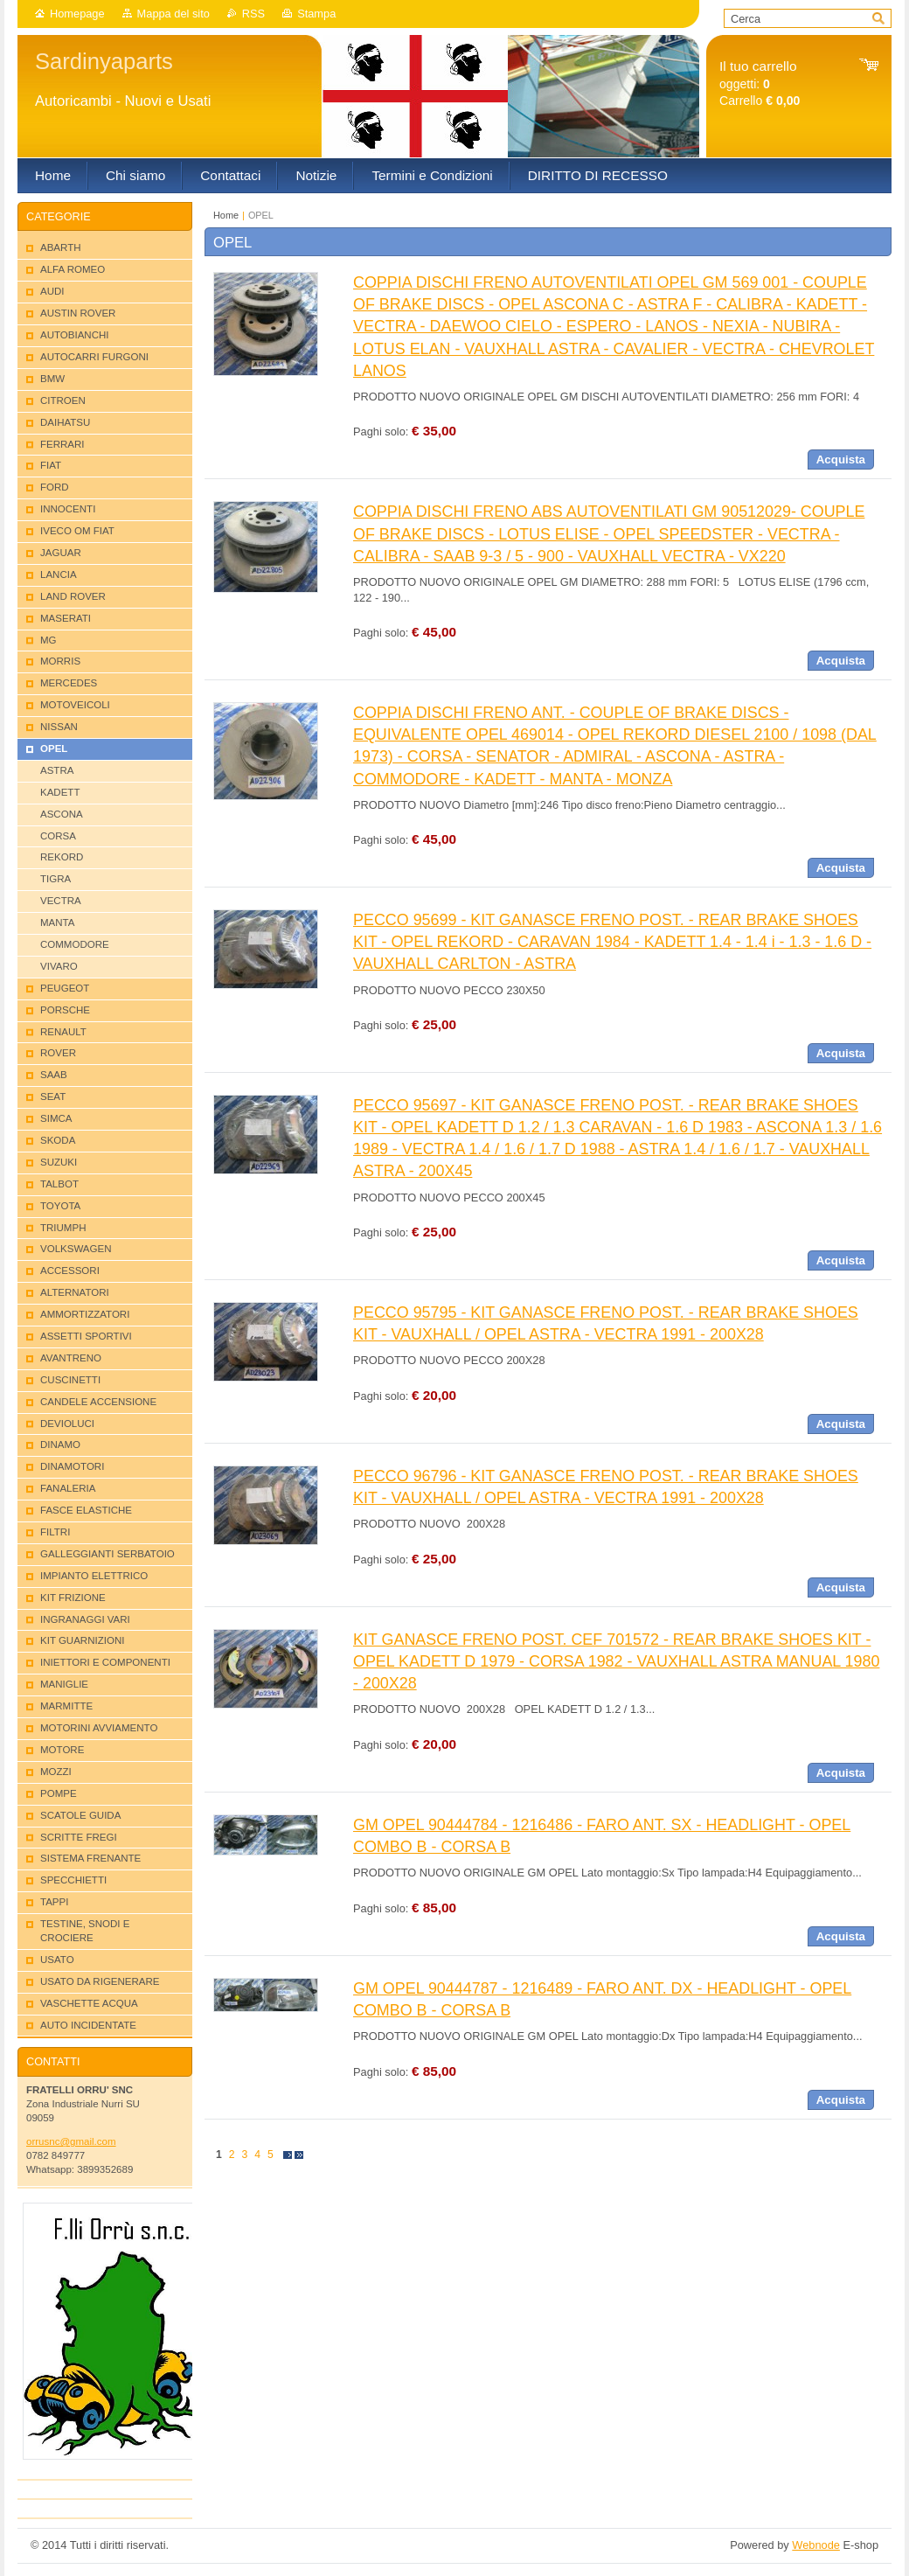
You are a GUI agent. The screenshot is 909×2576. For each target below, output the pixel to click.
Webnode (816, 2545)
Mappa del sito (173, 13)
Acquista (840, 459)
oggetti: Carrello (759, 83)
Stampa (316, 13)
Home (226, 215)
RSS (253, 13)
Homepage (77, 13)
